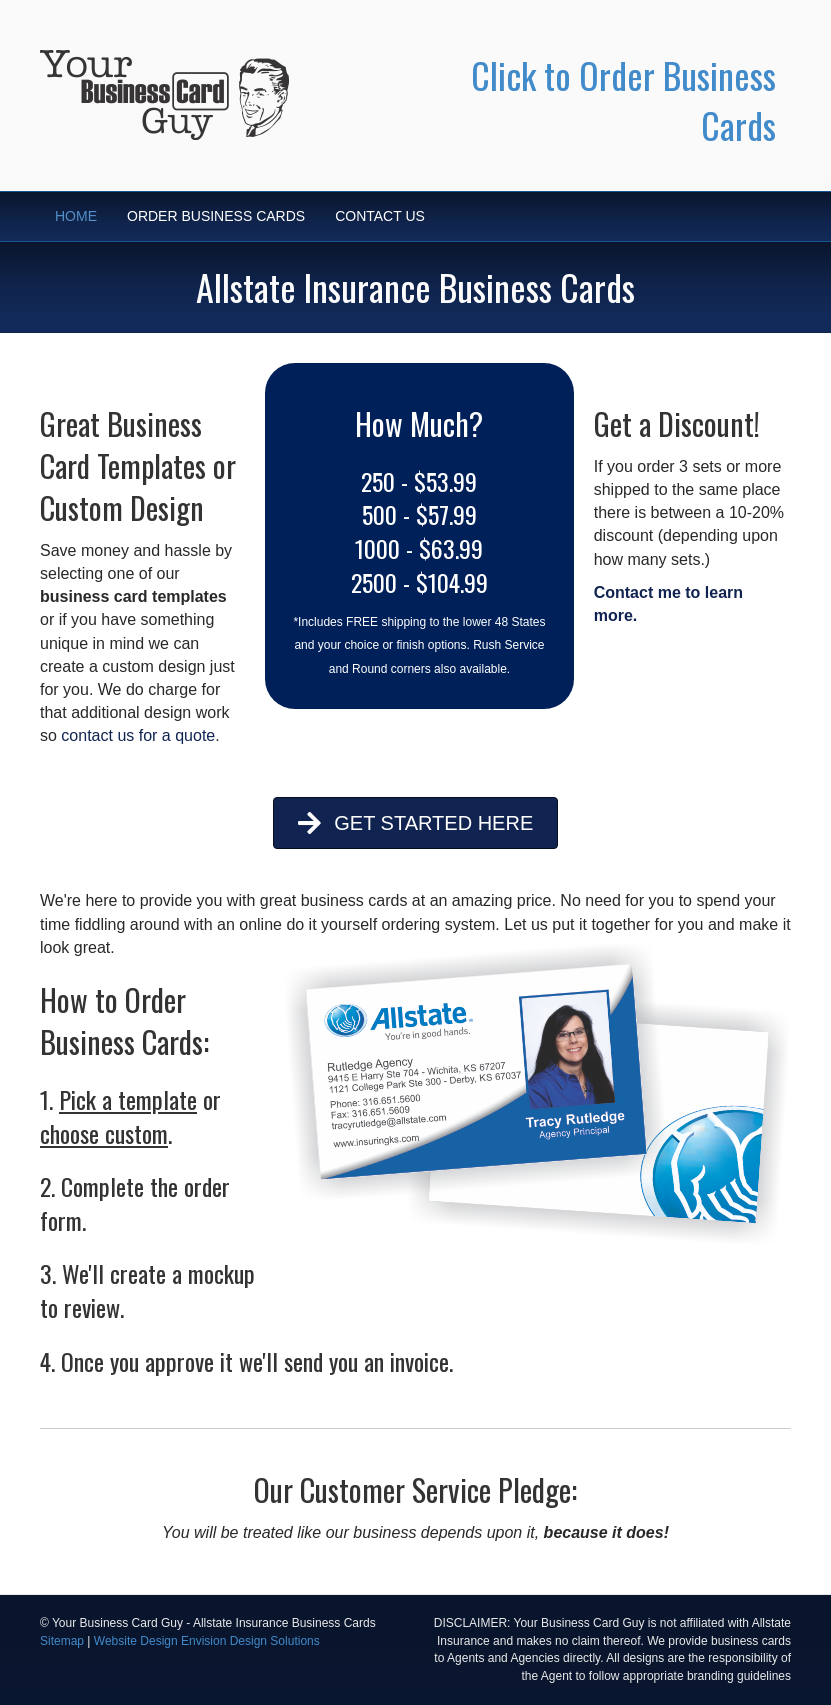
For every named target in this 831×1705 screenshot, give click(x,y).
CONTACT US (380, 216)
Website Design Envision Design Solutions (207, 1641)
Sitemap (62, 1641)
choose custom (104, 1133)
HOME (76, 216)
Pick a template (128, 1099)
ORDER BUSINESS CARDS (216, 216)
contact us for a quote (138, 735)
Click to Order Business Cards (623, 99)
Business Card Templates (123, 444)
